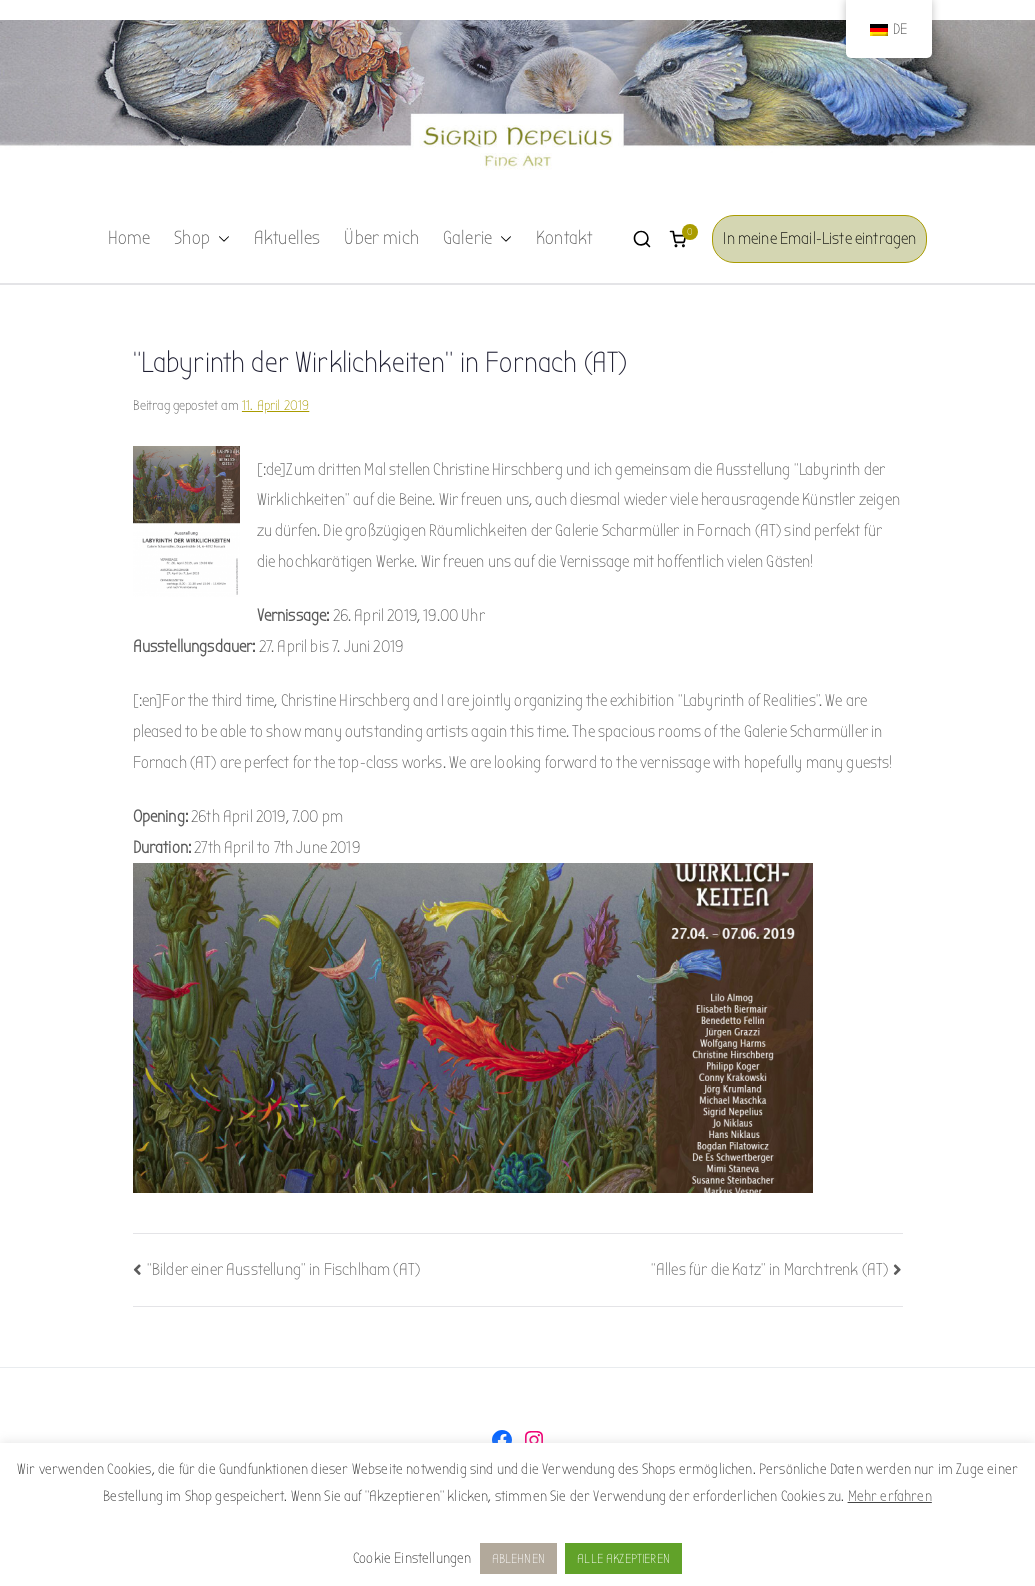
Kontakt (564, 238)
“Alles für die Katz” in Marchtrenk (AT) (770, 1269)
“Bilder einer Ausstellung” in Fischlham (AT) (283, 1269)
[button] (220, 239)
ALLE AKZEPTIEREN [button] (623, 1558)
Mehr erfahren (890, 1496)
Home (129, 238)
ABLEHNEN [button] (518, 1558)
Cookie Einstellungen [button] (412, 1558)
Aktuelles (287, 238)
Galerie (477, 239)
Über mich (381, 238)
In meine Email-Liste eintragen (819, 238)
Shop (202, 239)
